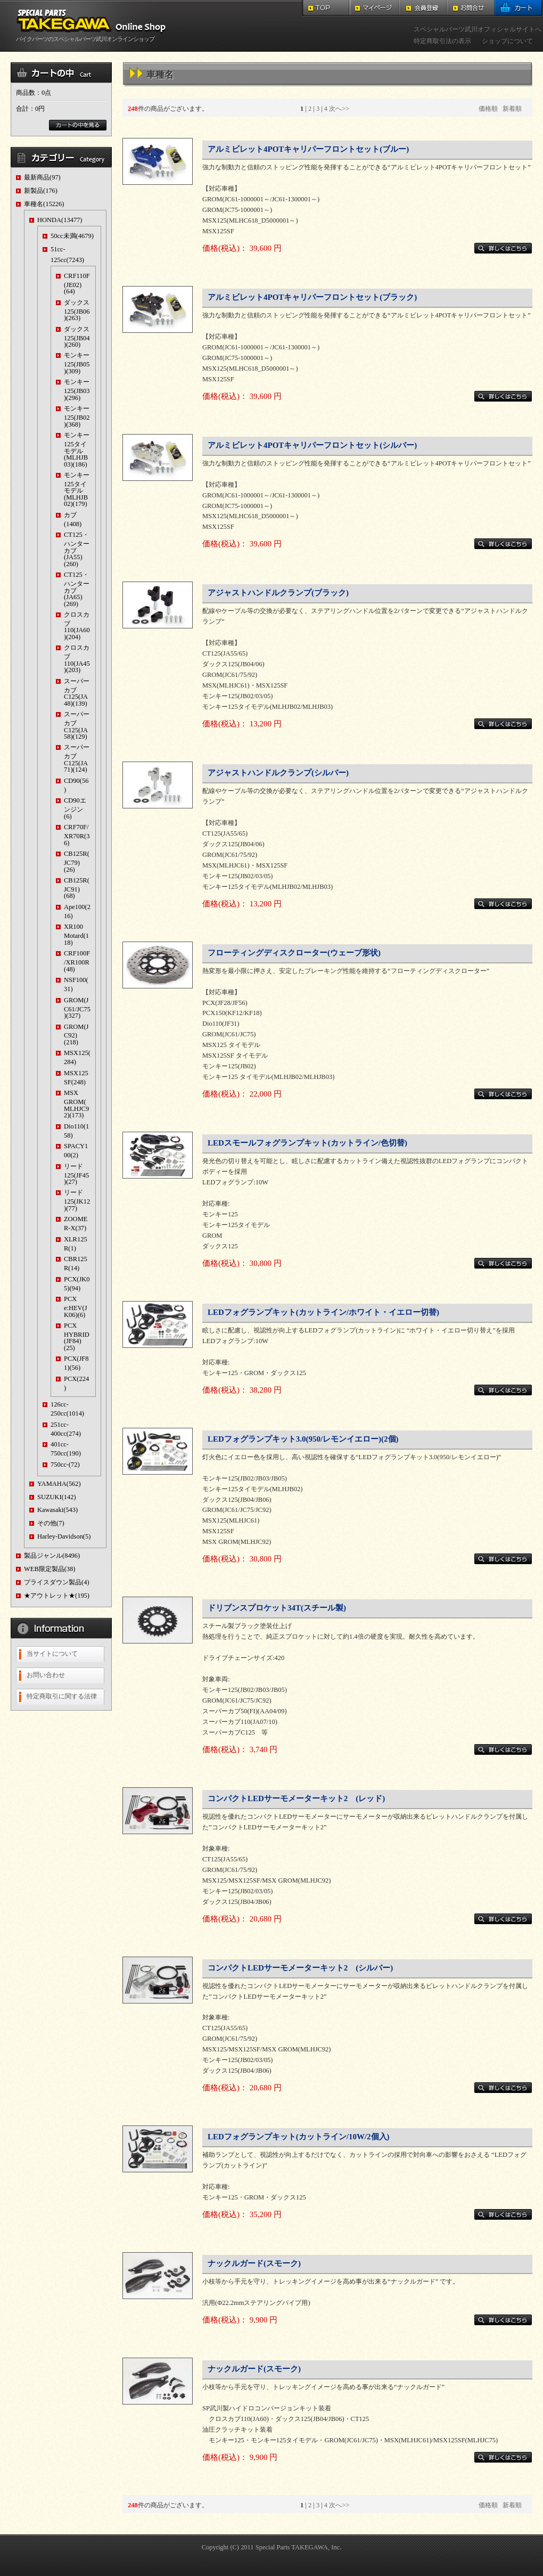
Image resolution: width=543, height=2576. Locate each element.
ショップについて (507, 41)
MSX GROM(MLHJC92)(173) (76, 1104)
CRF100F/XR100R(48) (77, 961)
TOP (326, 8)
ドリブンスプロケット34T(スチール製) (277, 1608)
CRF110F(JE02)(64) (77, 283)
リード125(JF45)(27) (76, 1174)
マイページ (374, 8)
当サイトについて (52, 1653)
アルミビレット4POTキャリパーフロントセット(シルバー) (312, 445)
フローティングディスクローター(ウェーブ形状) (294, 952)
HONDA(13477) (60, 220)
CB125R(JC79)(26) (76, 861)
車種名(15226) (44, 204)
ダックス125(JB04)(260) (77, 336)
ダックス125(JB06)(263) (77, 310)
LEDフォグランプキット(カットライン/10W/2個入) (299, 2136)
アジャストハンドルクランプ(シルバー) (278, 772)
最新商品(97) (42, 177)
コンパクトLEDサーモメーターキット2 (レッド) (296, 1798)
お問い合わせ (46, 1675)
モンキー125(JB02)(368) (77, 416)
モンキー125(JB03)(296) (77, 389)
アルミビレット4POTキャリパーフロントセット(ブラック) (312, 297)
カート (519, 8)
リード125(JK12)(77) (77, 1200)
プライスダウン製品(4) (56, 1582)
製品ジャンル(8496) (52, 1555)
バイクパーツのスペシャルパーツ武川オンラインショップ (93, 35)
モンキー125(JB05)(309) (77, 362)
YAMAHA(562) (59, 1483)
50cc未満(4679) (72, 236)
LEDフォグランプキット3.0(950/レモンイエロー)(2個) (303, 1439)
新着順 (512, 108)
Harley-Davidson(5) (63, 1536)
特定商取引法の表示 (442, 41)
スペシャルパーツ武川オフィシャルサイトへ (477, 29)
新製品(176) (40, 190)
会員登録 (423, 8)
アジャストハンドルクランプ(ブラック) (278, 592)
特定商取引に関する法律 (62, 1696)
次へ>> (339, 108)
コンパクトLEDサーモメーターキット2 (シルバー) (300, 1968)
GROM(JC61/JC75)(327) (77, 1007)
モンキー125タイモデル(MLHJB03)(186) (76, 449)
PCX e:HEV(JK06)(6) (75, 1306)
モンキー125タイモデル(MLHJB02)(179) (76, 489)
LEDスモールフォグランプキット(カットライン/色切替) (307, 1143)
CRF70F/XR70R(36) (77, 834)
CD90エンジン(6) (75, 808)
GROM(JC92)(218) (76, 1034)
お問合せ (471, 8)
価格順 (488, 108)
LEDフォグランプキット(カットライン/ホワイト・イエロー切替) (323, 1312)
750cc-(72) (65, 1464)
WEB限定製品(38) (49, 1569)
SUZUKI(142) (56, 1497)
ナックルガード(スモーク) (254, 2263)
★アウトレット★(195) (56, 1595)
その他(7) (50, 1523)
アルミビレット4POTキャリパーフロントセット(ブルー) (308, 149)
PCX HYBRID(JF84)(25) (76, 1337)
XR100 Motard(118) (76, 934)
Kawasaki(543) (57, 1510)
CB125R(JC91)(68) (76, 888)
